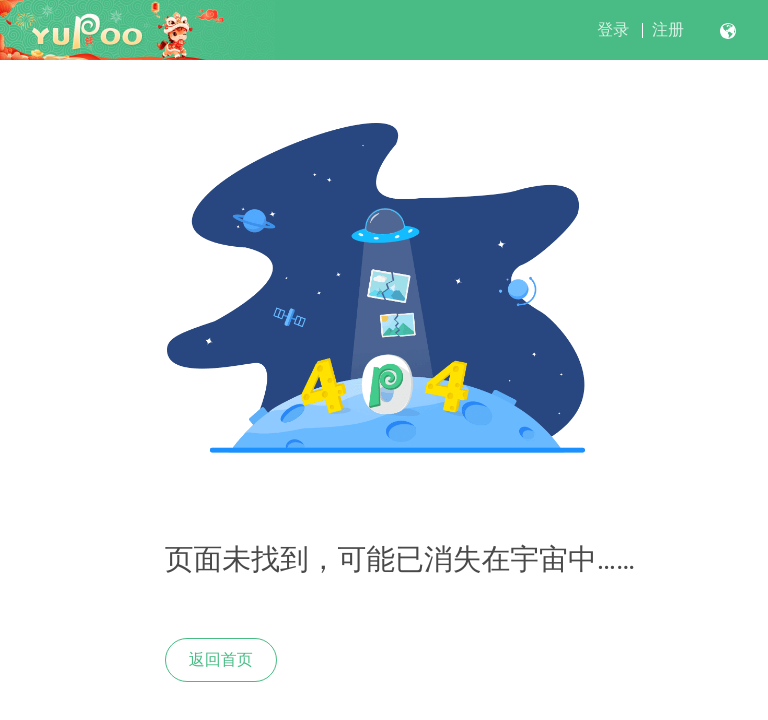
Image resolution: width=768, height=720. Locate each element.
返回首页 (221, 659)
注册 (668, 29)
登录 (613, 29)
